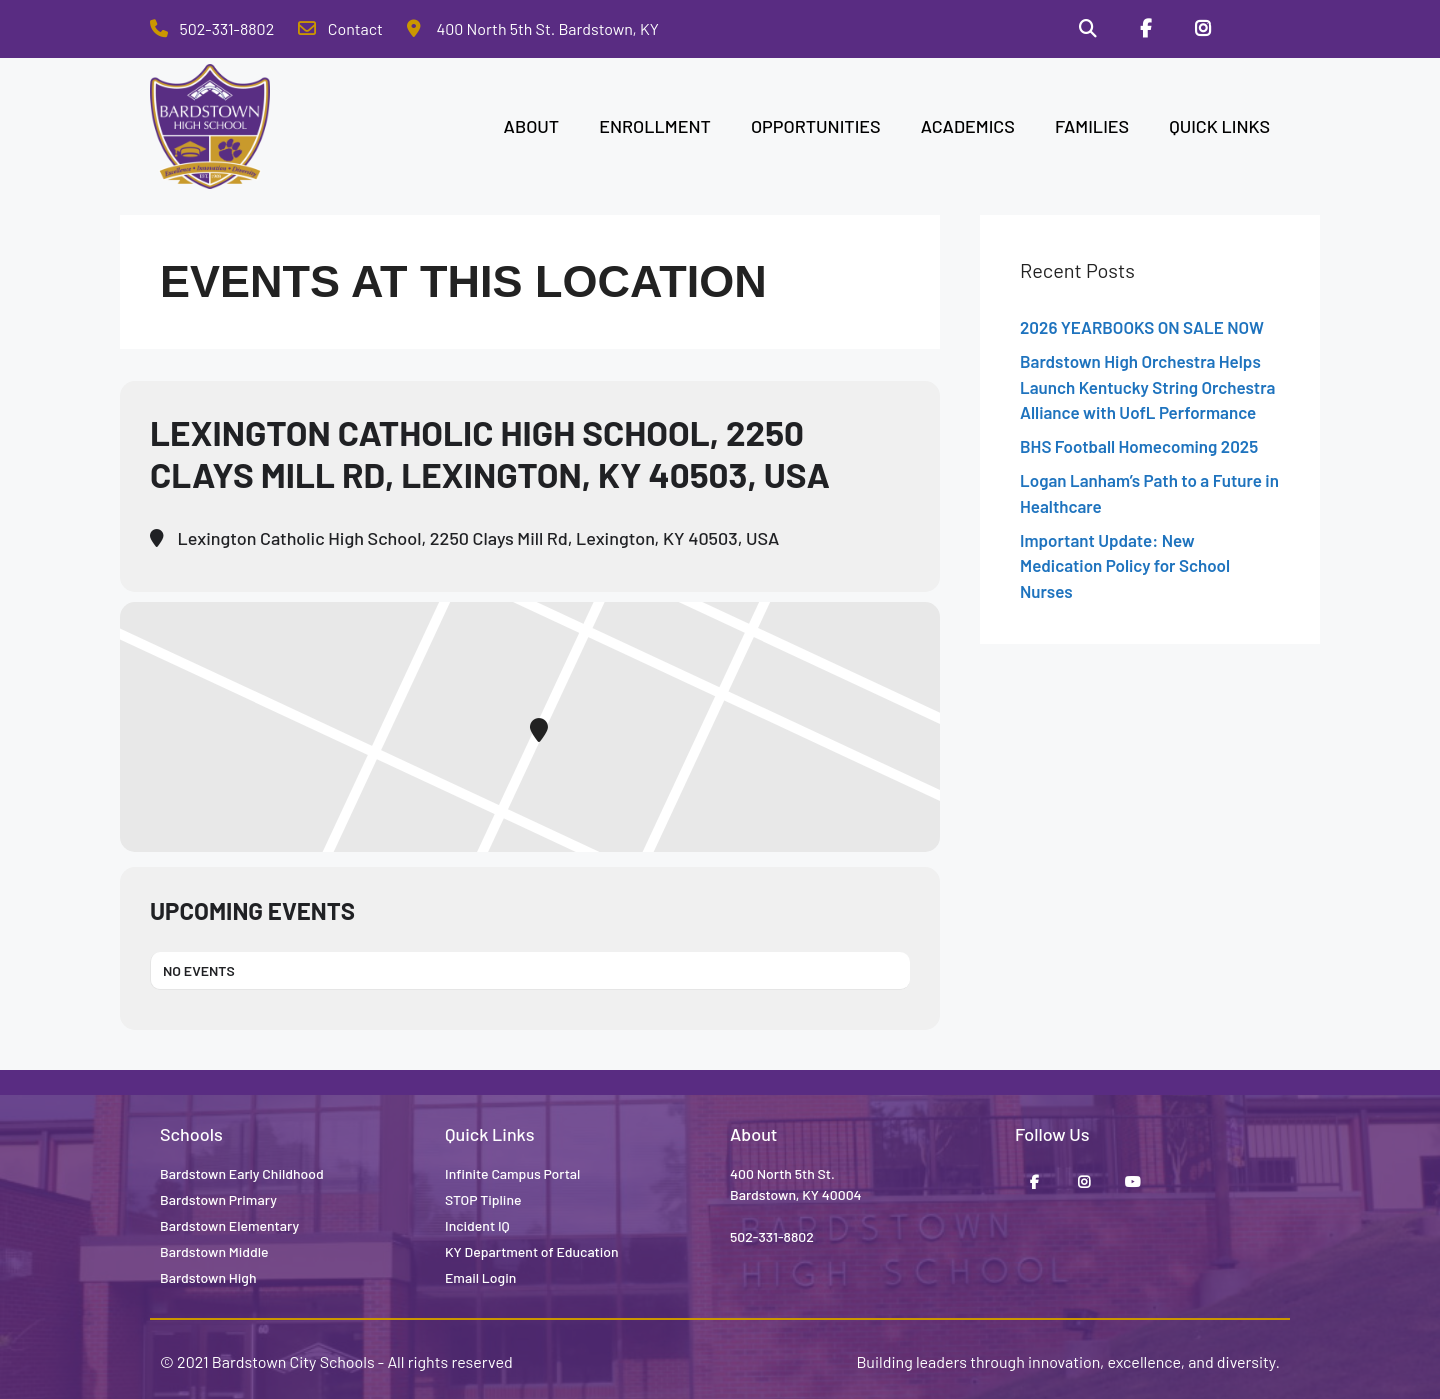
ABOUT (532, 126)
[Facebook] (1146, 29)
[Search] (1088, 29)
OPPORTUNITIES (816, 126)
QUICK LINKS (1219, 126)
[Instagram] (1203, 29)
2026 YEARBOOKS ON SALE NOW (1142, 327)
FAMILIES (1092, 126)
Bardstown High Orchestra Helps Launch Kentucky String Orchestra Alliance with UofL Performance (1147, 386)
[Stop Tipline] (1261, 29)
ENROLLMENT (655, 126)
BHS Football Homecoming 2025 (1139, 446)
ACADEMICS (968, 126)
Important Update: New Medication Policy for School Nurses (1125, 565)
